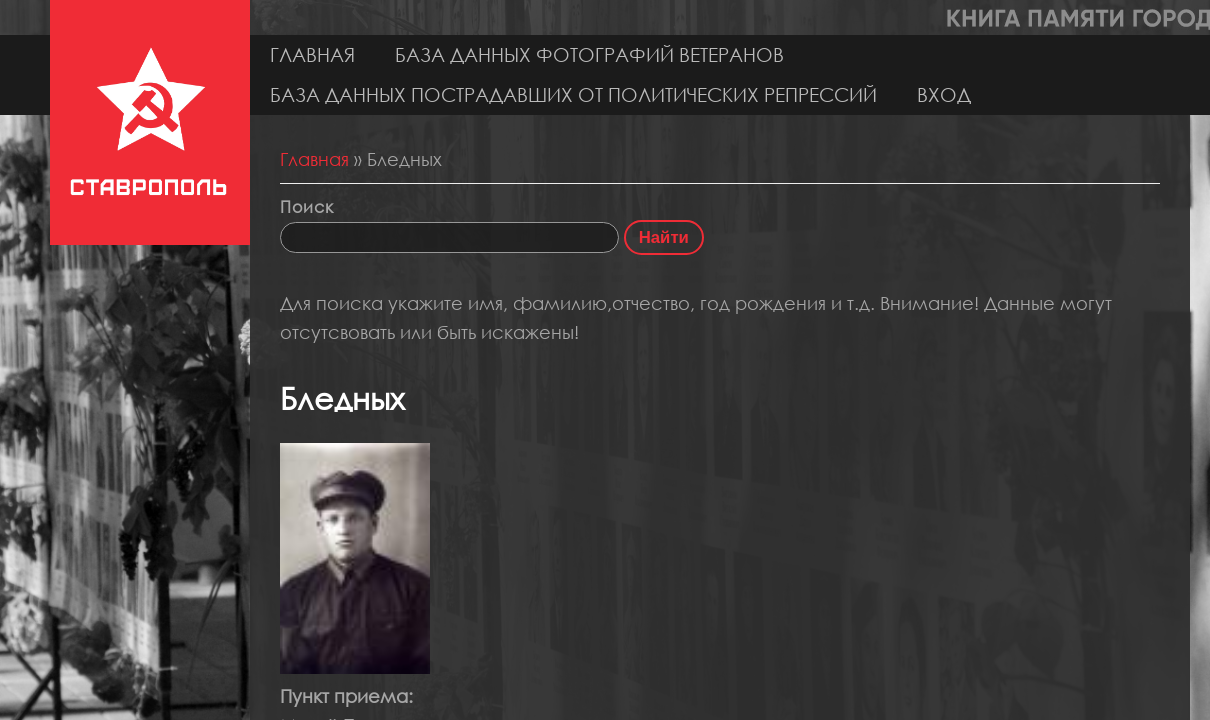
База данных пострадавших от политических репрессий (573, 94)
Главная (312, 54)
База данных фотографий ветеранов (589, 54)
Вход (944, 94)
